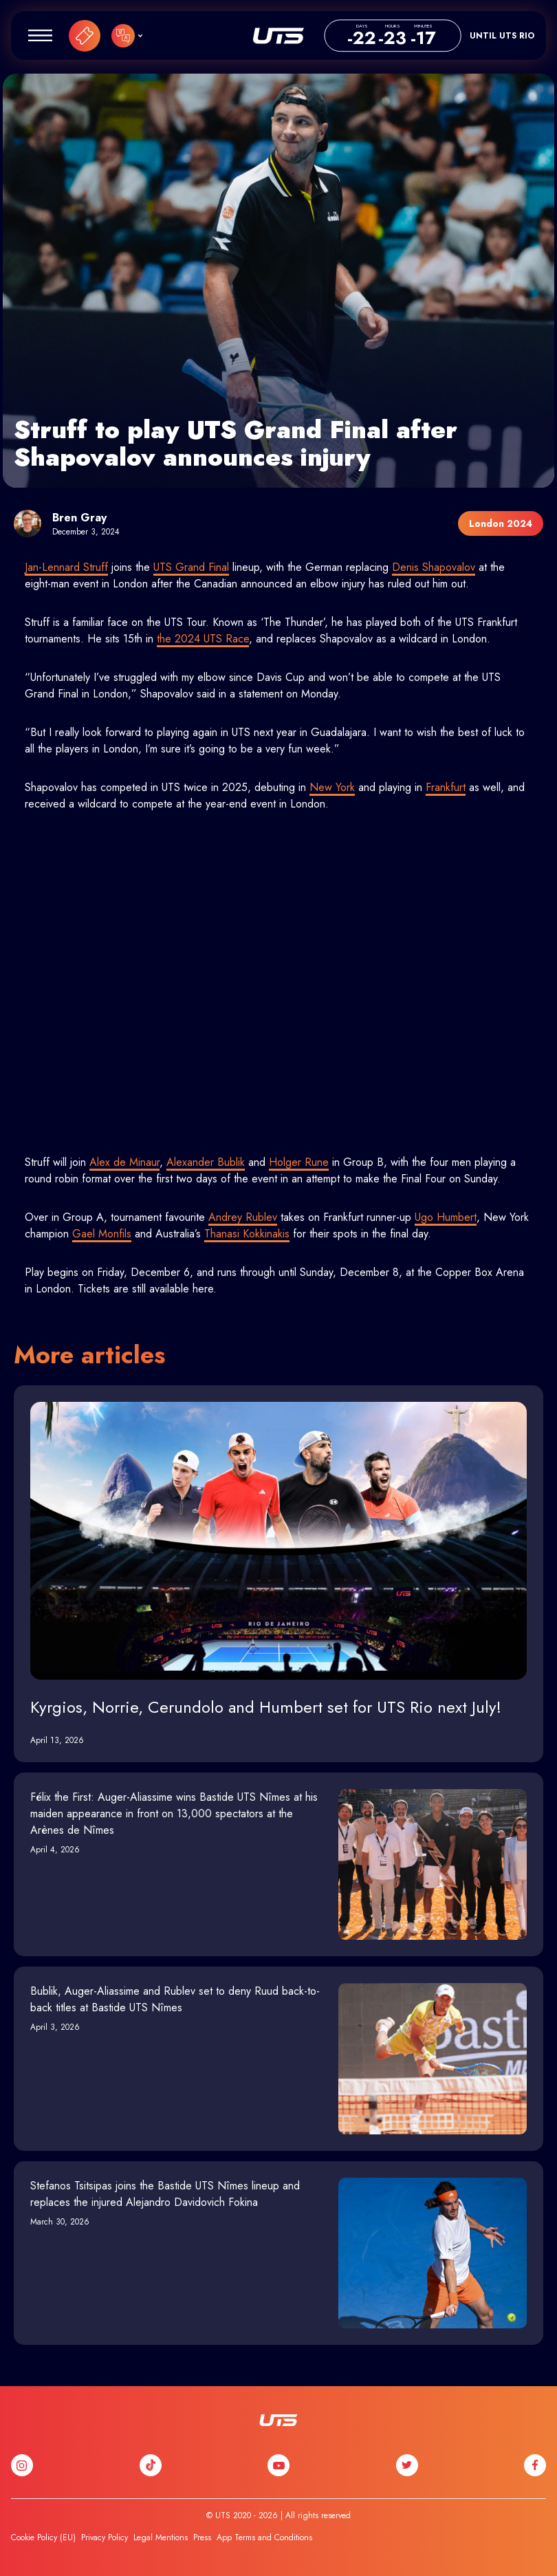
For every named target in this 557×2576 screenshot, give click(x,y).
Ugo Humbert (446, 1217)
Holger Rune (299, 1162)
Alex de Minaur (124, 1162)
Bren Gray (79, 518)
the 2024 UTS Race (203, 639)
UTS (278, 36)
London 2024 (500, 523)
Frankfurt (446, 787)
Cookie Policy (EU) (43, 2537)
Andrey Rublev (242, 1217)
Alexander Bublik (205, 1162)
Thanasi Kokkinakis (247, 1234)
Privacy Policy (104, 2537)
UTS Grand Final (191, 567)
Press (202, 2537)
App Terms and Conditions (264, 2537)
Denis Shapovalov (433, 567)
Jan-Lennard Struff (66, 567)
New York (332, 787)
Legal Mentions (160, 2537)
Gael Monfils (101, 1234)
